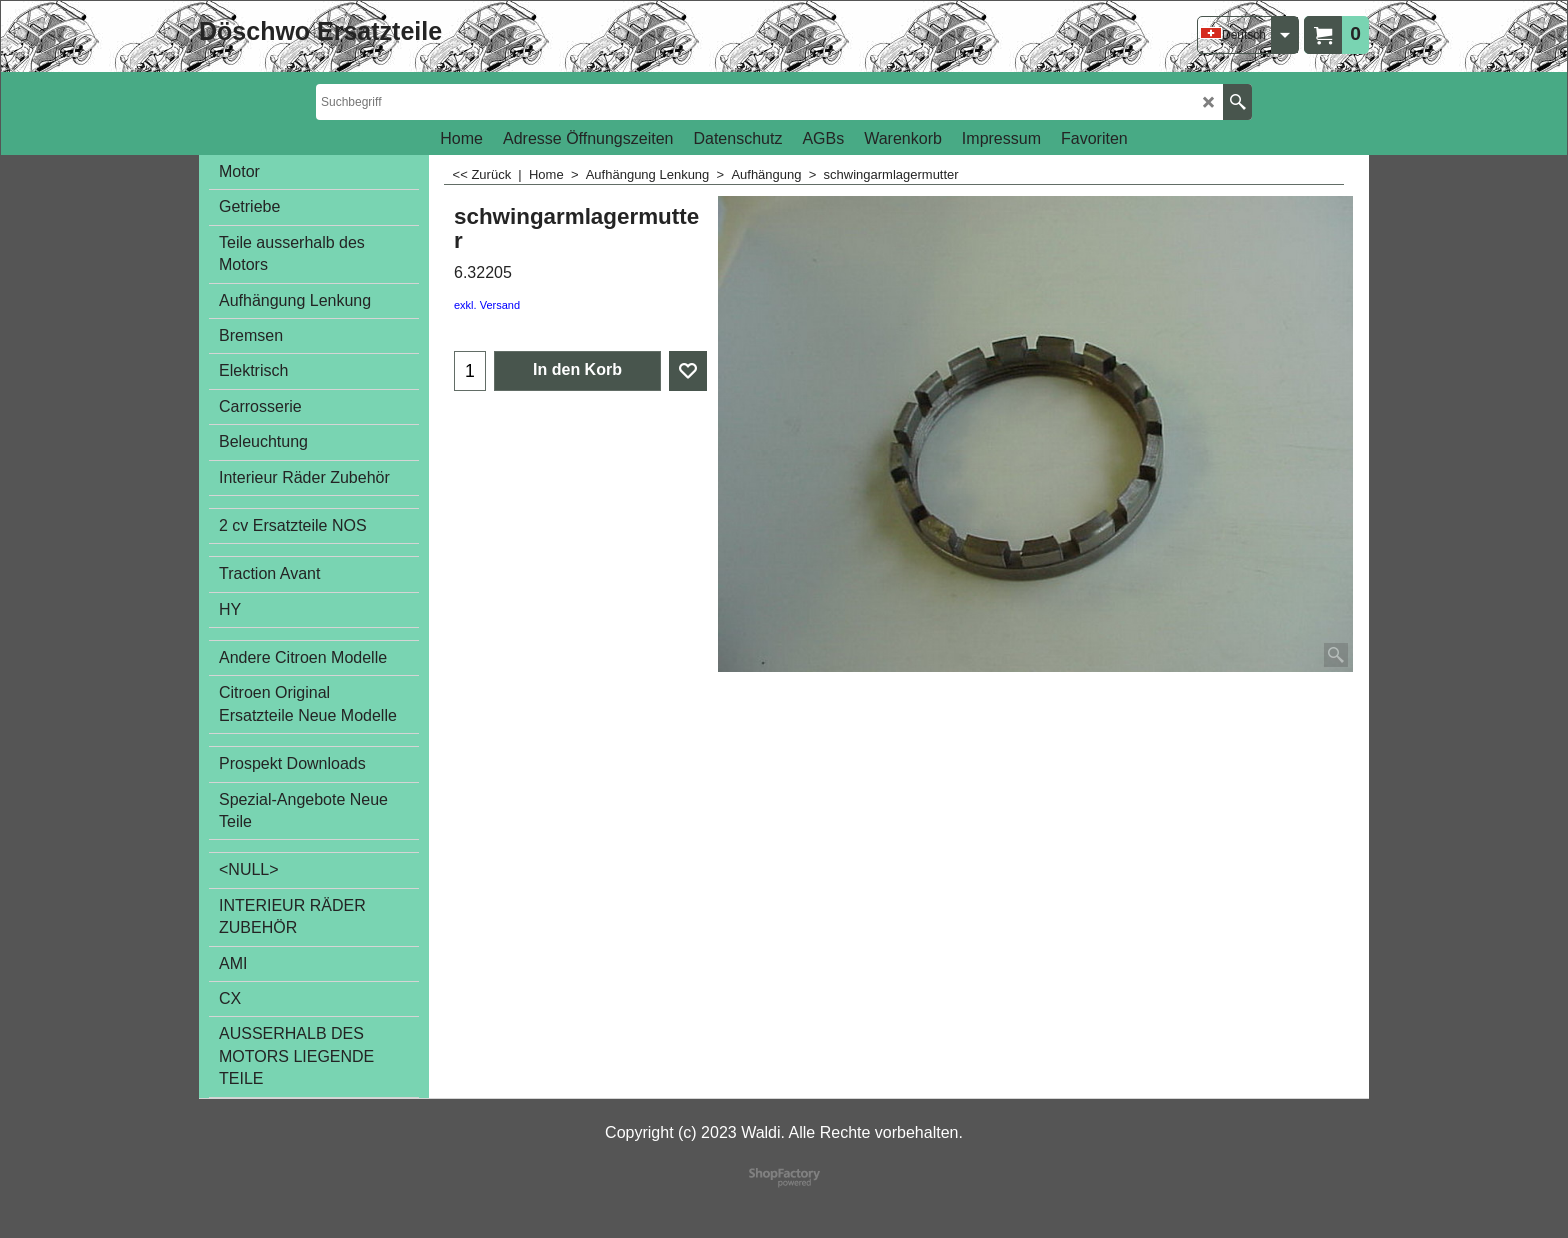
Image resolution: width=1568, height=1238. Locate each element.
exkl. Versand (487, 305)
